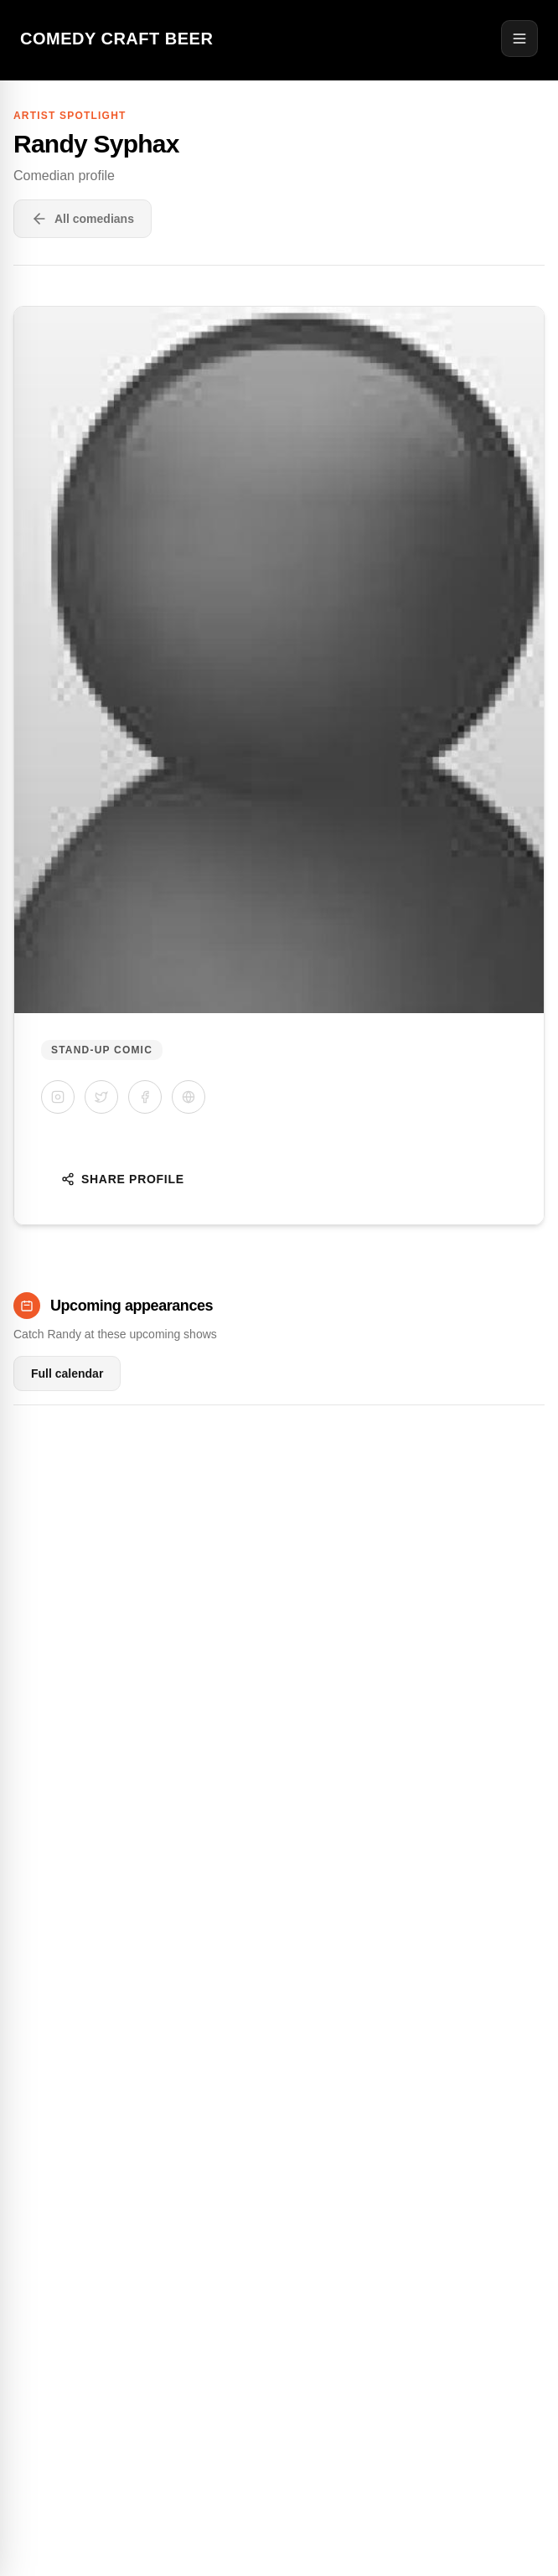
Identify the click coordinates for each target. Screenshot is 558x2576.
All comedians (82, 218)
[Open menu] (519, 38)
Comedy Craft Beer (116, 38)
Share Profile (122, 1179)
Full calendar (67, 1373)
